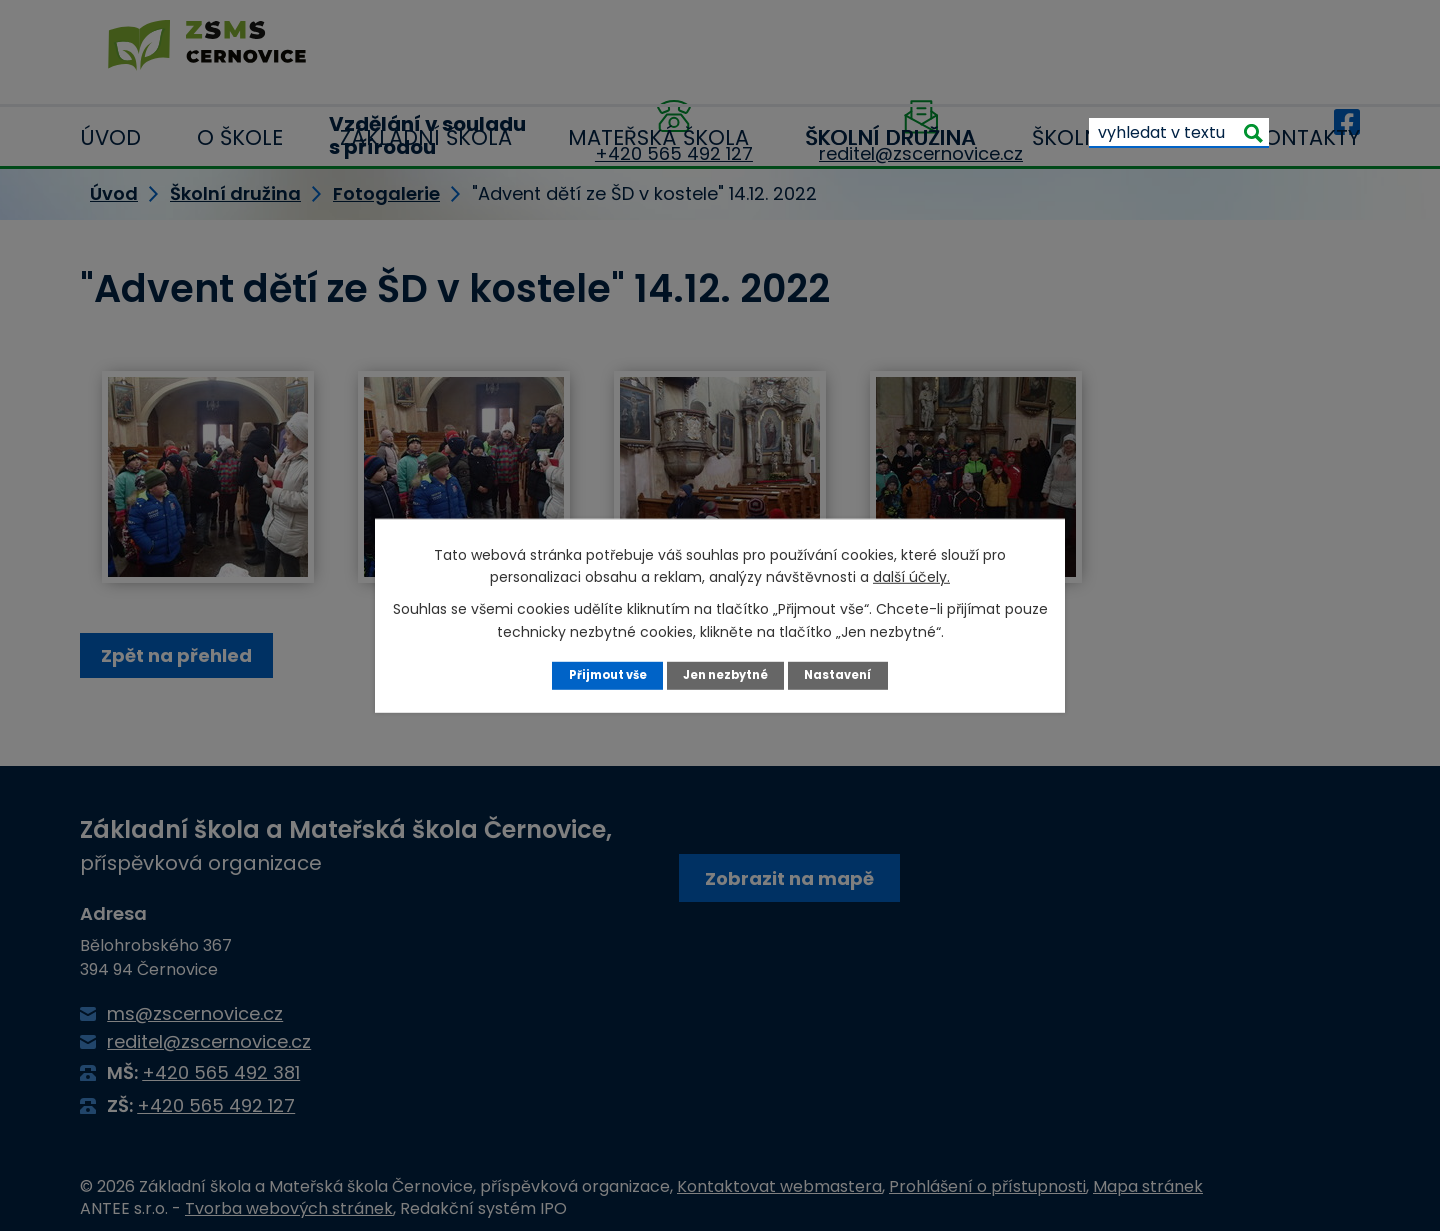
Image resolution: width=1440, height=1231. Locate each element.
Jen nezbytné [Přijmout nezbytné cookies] (727, 674)
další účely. (911, 576)
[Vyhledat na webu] (1179, 50)
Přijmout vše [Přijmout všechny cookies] (599, 674)
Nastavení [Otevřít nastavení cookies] (847, 674)
